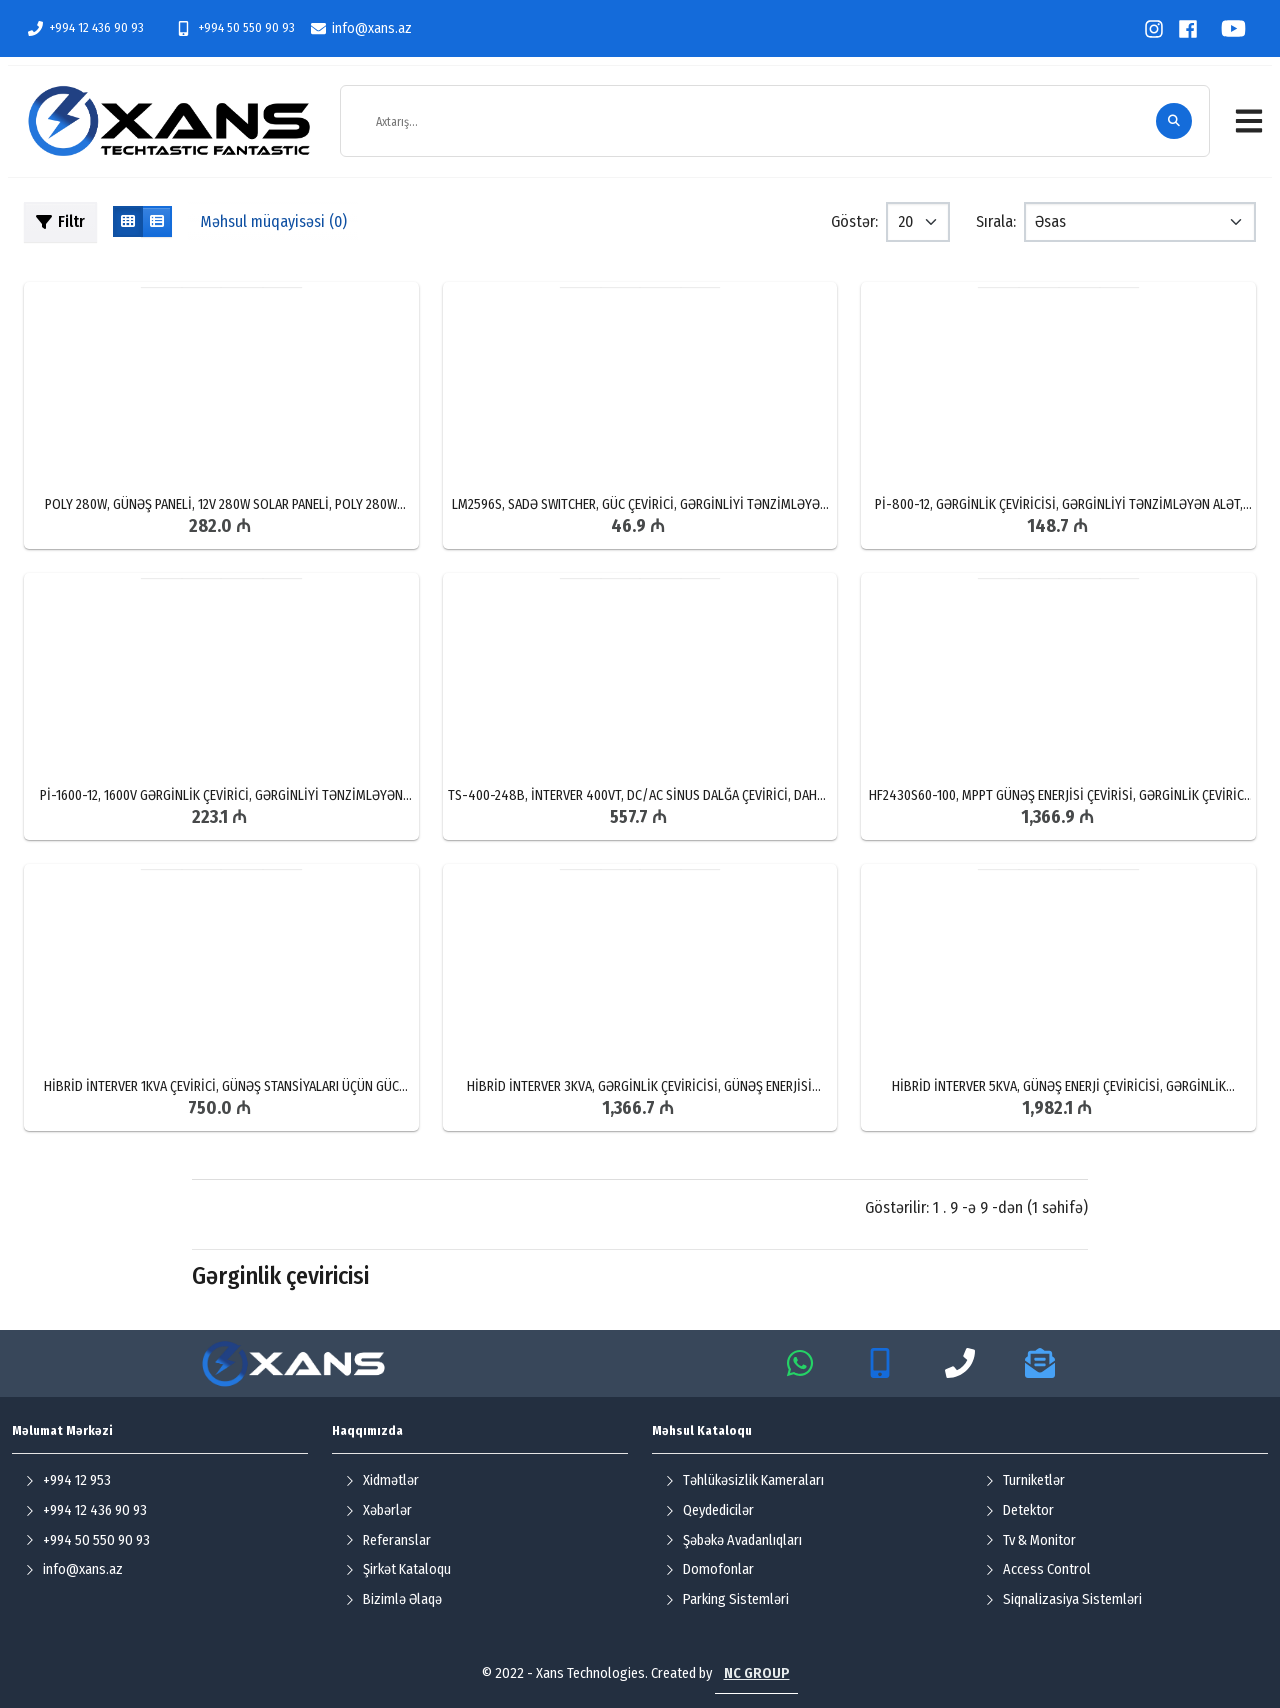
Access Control (1038, 1569)
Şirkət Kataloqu (398, 1569)
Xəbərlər (378, 1510)
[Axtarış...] (757, 122)
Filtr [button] (60, 221)
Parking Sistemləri (727, 1599)
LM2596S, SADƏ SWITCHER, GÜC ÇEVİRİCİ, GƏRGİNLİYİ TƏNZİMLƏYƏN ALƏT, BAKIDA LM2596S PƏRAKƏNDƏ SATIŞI (640, 505)
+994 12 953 (68, 1480)
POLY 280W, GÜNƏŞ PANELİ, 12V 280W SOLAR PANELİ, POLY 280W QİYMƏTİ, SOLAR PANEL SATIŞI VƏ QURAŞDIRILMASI (221, 505)
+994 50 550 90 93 (235, 28)
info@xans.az (361, 28)
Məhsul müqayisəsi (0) (273, 221)
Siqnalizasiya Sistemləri (1063, 1599)
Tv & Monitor (1030, 1540)
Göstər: (854, 221)
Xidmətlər (382, 1480)
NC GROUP (757, 1673)
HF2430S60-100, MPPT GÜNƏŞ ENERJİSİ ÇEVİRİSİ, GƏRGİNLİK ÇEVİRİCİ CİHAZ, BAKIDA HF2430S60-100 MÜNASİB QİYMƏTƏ (1058, 796)
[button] (1249, 121)
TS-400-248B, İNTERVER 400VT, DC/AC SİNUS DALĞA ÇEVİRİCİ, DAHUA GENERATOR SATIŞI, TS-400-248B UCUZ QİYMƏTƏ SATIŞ (640, 796)
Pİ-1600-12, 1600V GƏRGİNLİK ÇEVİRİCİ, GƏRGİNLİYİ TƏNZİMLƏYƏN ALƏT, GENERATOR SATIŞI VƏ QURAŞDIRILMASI (221, 796)
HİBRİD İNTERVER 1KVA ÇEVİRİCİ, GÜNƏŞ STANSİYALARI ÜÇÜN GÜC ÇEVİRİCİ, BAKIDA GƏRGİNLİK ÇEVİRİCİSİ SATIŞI (221, 1087)
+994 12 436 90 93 (86, 28)
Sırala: (996, 221)
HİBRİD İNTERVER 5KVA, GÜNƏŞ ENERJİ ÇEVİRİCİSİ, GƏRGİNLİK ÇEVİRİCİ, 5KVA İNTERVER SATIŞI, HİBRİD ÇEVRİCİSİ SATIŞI (1059, 1087)
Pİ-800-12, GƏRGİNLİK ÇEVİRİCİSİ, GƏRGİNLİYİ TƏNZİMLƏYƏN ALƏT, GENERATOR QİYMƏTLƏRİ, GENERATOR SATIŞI (1059, 505)
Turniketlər (1025, 1480)
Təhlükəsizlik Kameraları (744, 1480)
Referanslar (388, 1540)
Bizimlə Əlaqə (393, 1599)
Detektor (1019, 1510)
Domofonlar (709, 1569)
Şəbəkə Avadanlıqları (733, 1540)
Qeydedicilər (709, 1510)
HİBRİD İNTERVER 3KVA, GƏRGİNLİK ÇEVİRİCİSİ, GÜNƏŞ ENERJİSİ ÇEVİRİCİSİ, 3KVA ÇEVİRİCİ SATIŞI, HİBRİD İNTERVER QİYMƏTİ (639, 1087)
